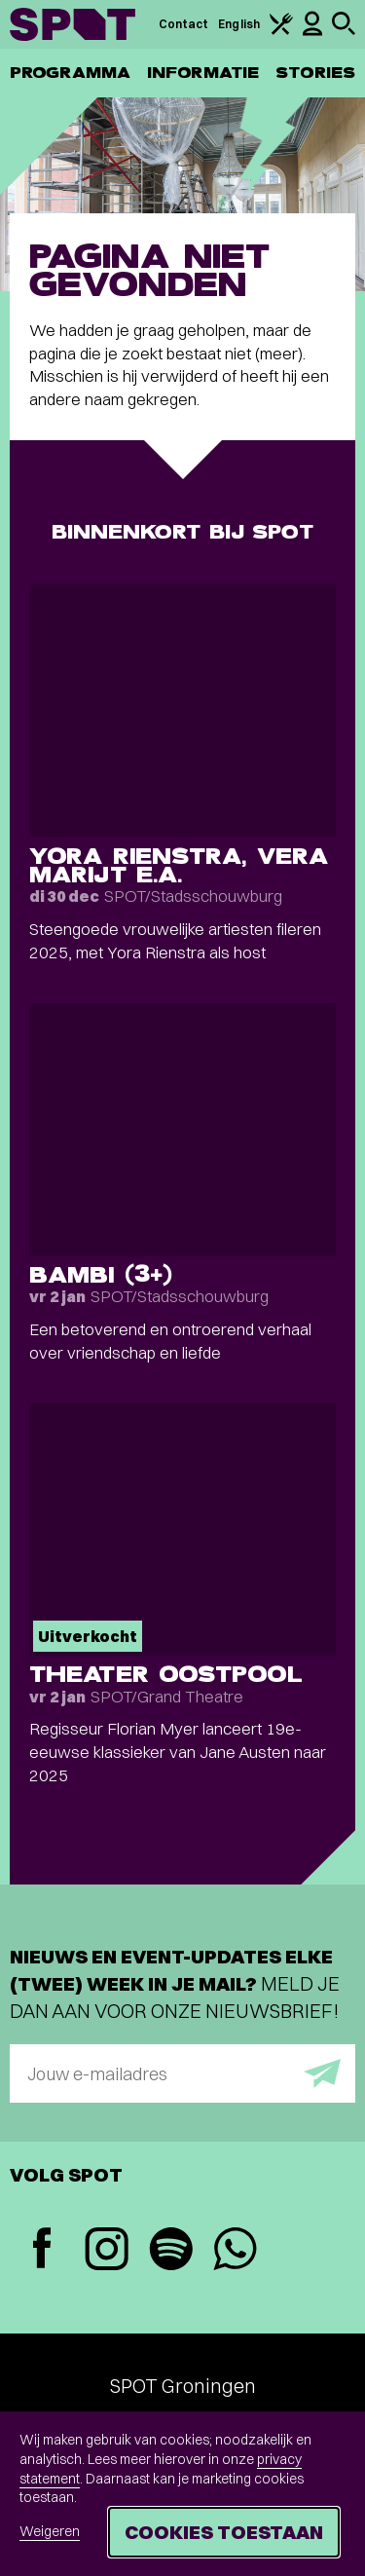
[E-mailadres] (182, 2073)
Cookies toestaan (224, 2532)
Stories (315, 72)
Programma (70, 72)
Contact (184, 24)
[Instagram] (106, 2251)
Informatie (203, 72)
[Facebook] (42, 2250)
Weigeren (49, 2531)
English (239, 24)
